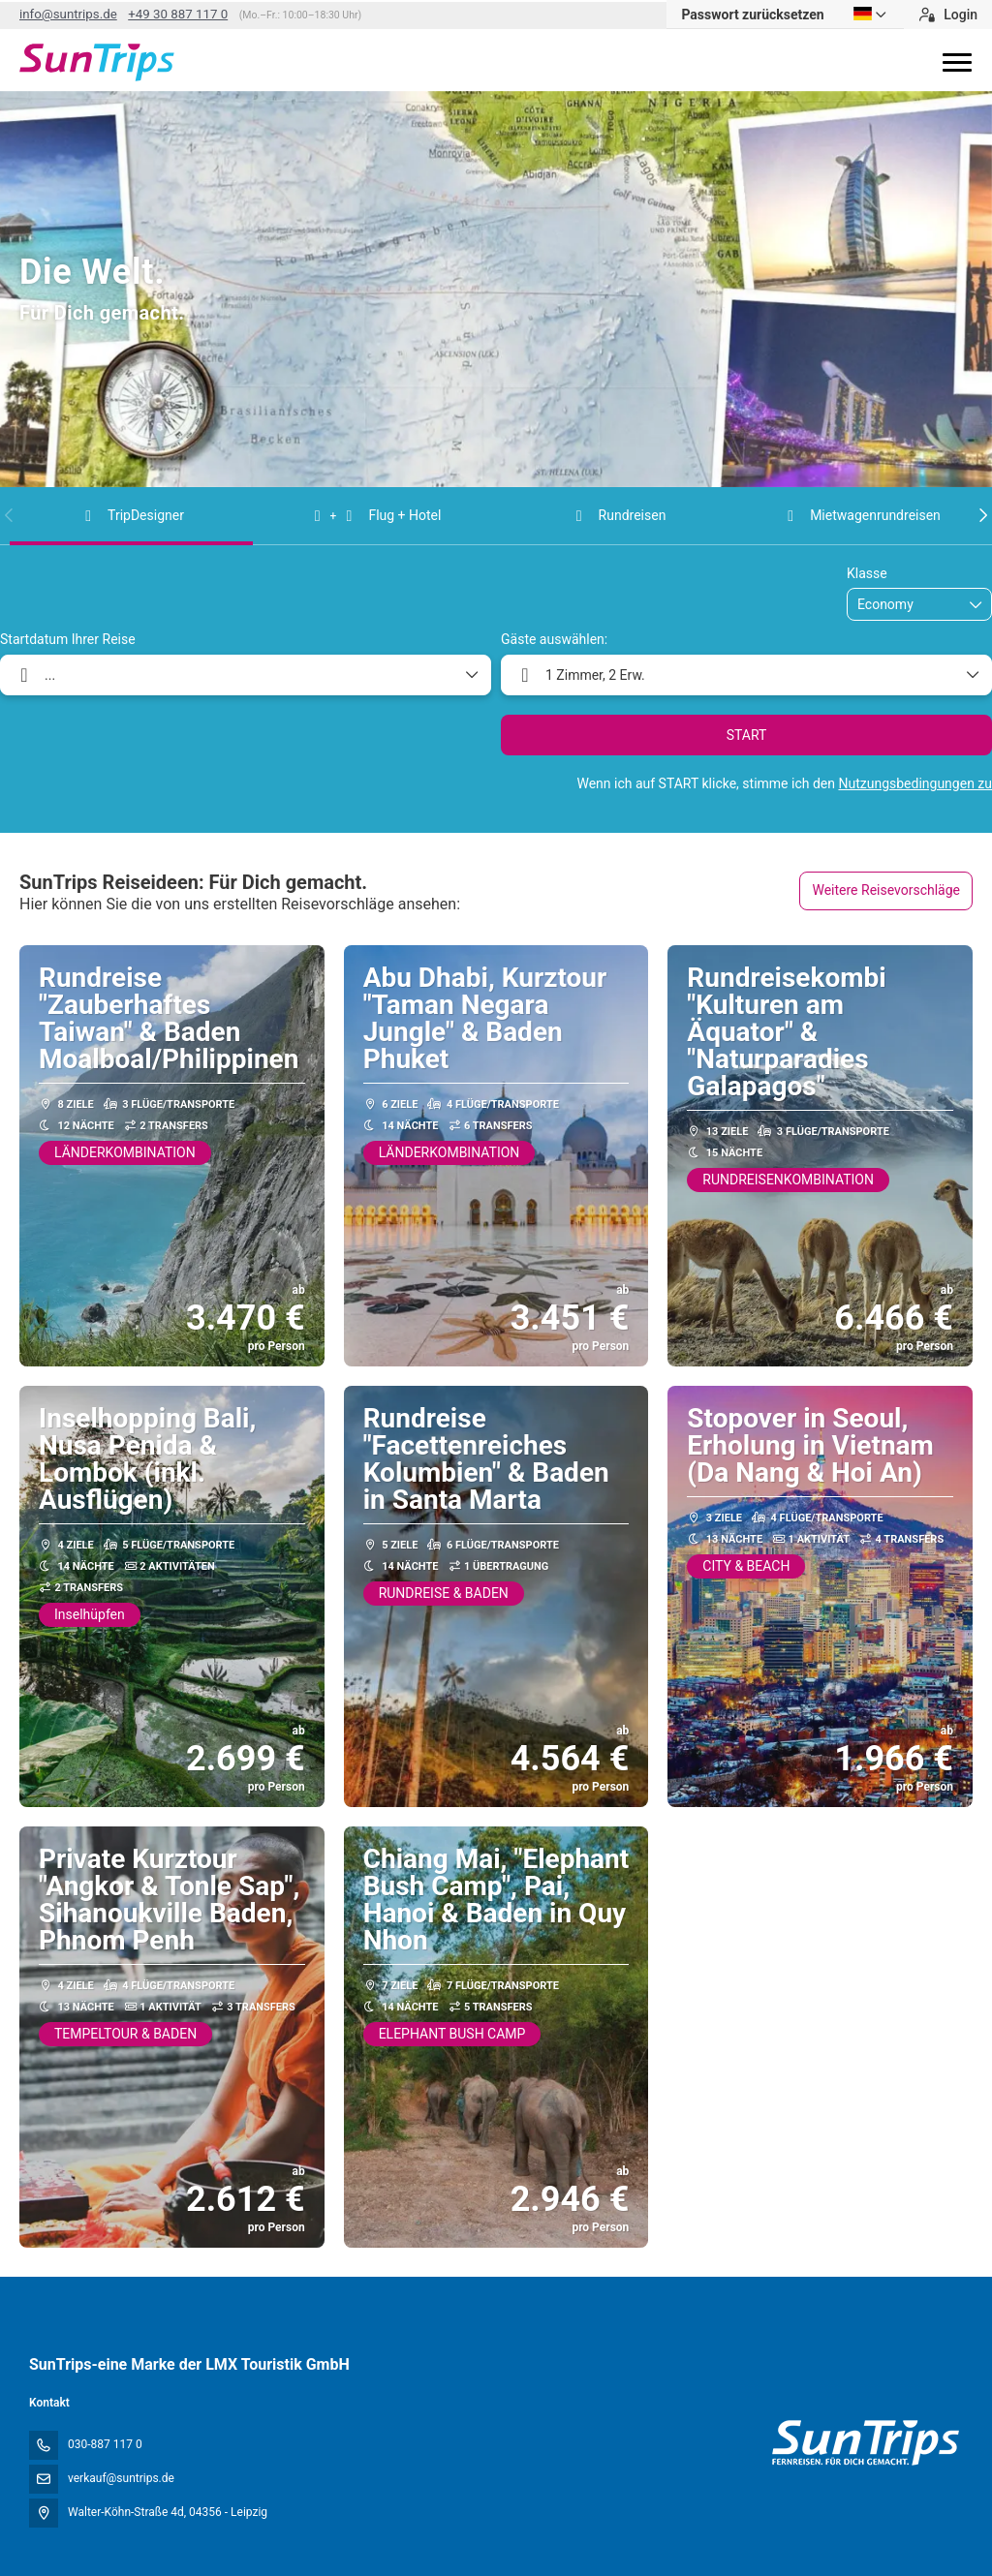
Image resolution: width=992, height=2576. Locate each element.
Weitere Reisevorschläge (886, 890)
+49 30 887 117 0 (178, 14)
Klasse (867, 573)
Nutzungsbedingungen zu (915, 783)
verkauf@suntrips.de (121, 2478)
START (747, 735)
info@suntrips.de (68, 14)
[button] (9, 515)
